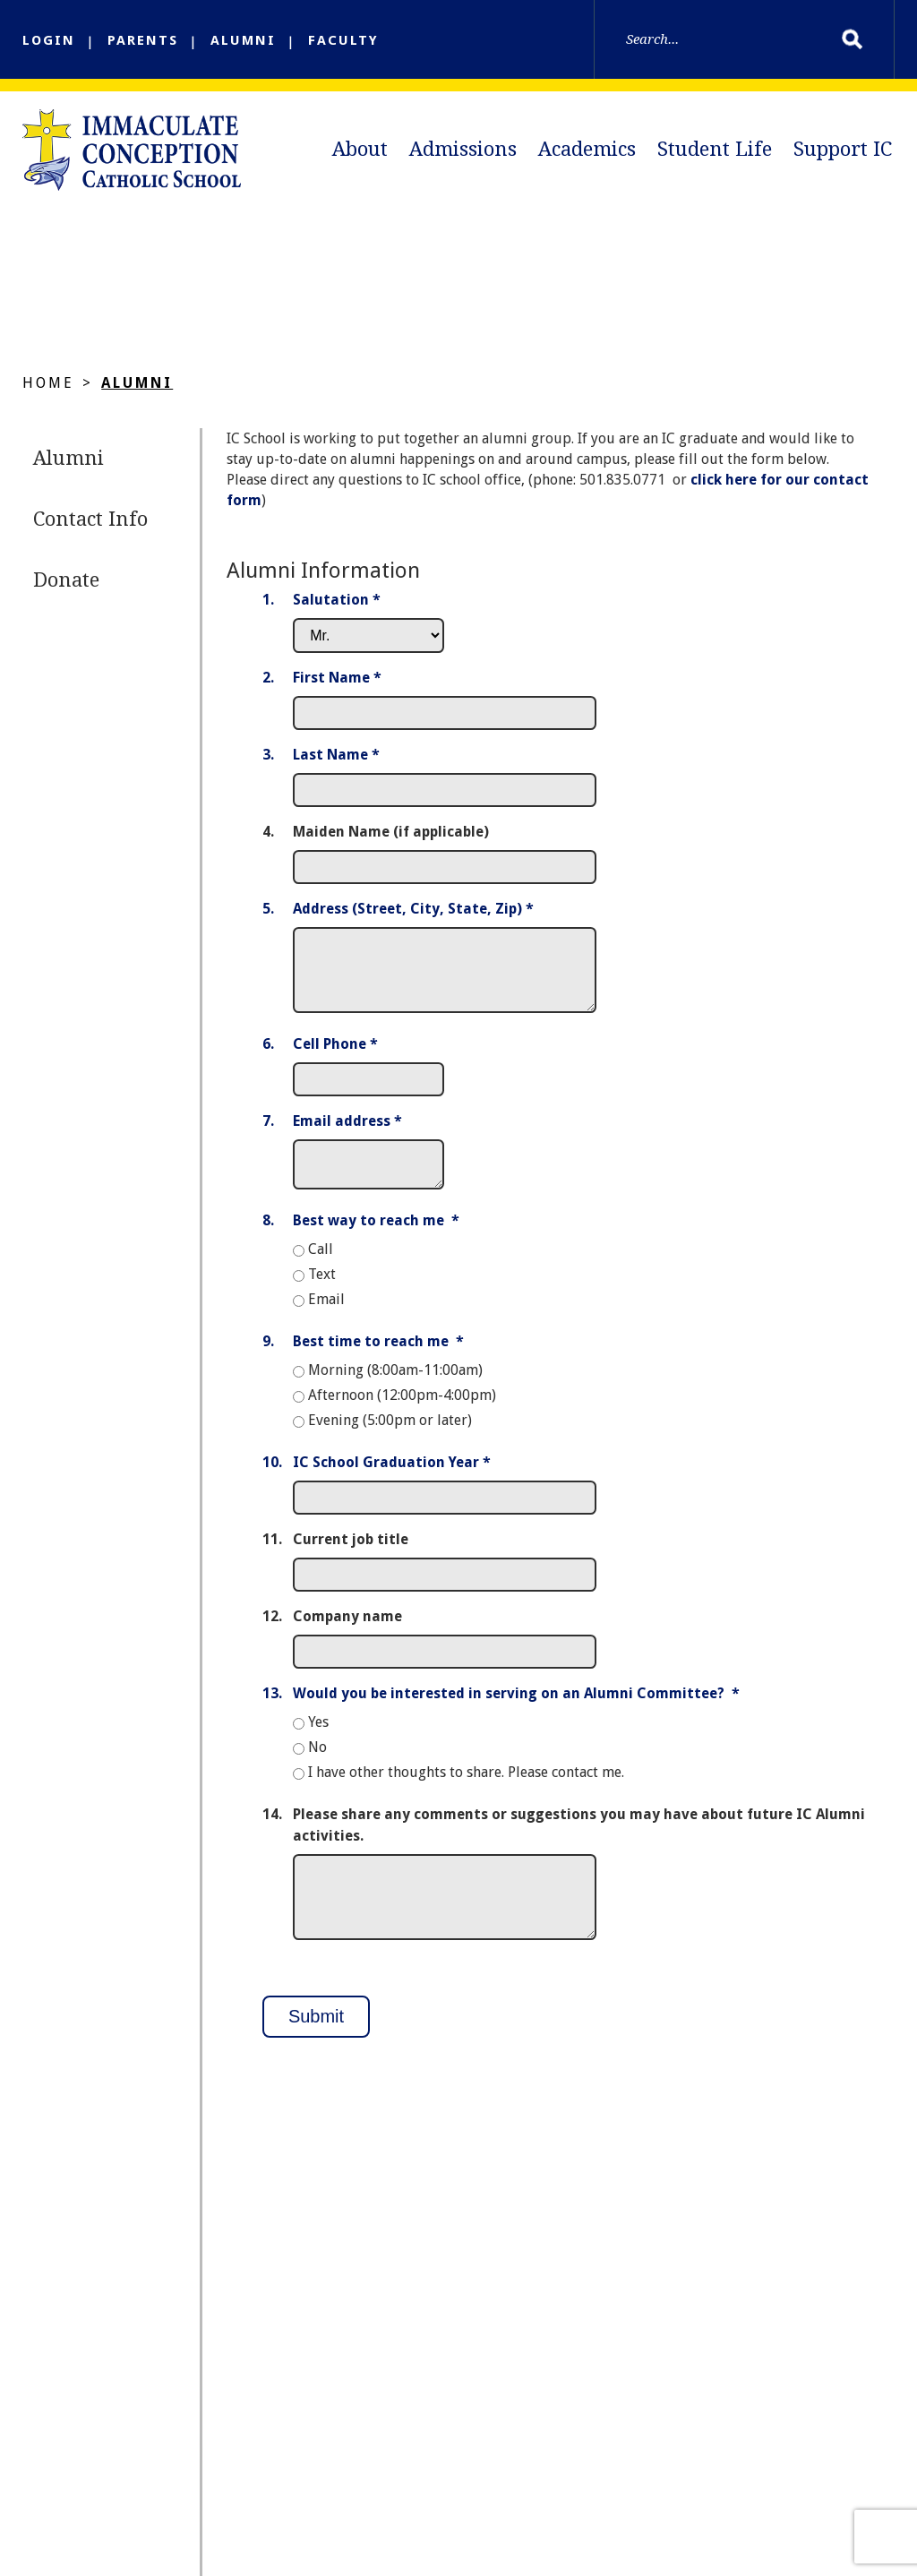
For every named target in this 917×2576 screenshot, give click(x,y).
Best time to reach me (378, 1354)
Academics (587, 149)
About (360, 149)
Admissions (463, 149)
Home (48, 389)
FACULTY (343, 40)
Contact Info (90, 525)
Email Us (141, 2419)
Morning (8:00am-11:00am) (395, 1383)
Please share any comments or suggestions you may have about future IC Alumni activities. (579, 1838)
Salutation (337, 605)
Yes (318, 1735)
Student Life (714, 149)
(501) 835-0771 (156, 2398)
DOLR (385, 2497)
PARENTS (142, 40)
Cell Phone (335, 1050)
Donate (66, 586)
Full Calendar (528, 2497)
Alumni (137, 389)
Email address (347, 1127)
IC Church (262, 2497)
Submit (316, 2029)
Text (322, 1287)
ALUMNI (243, 40)
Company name (347, 1629)
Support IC (842, 149)
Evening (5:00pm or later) (390, 1433)
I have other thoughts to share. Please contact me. (466, 1785)
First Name (337, 683)
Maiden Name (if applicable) (391, 837)
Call (320, 1262)
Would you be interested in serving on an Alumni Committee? (516, 1706)
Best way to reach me (376, 1233)
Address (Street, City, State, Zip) (413, 914)
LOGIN (48, 40)
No (317, 1760)
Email (326, 1312)
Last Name (336, 760)
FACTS (674, 2497)
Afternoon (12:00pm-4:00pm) (402, 1408)
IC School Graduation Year (392, 1475)
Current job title (350, 1552)
